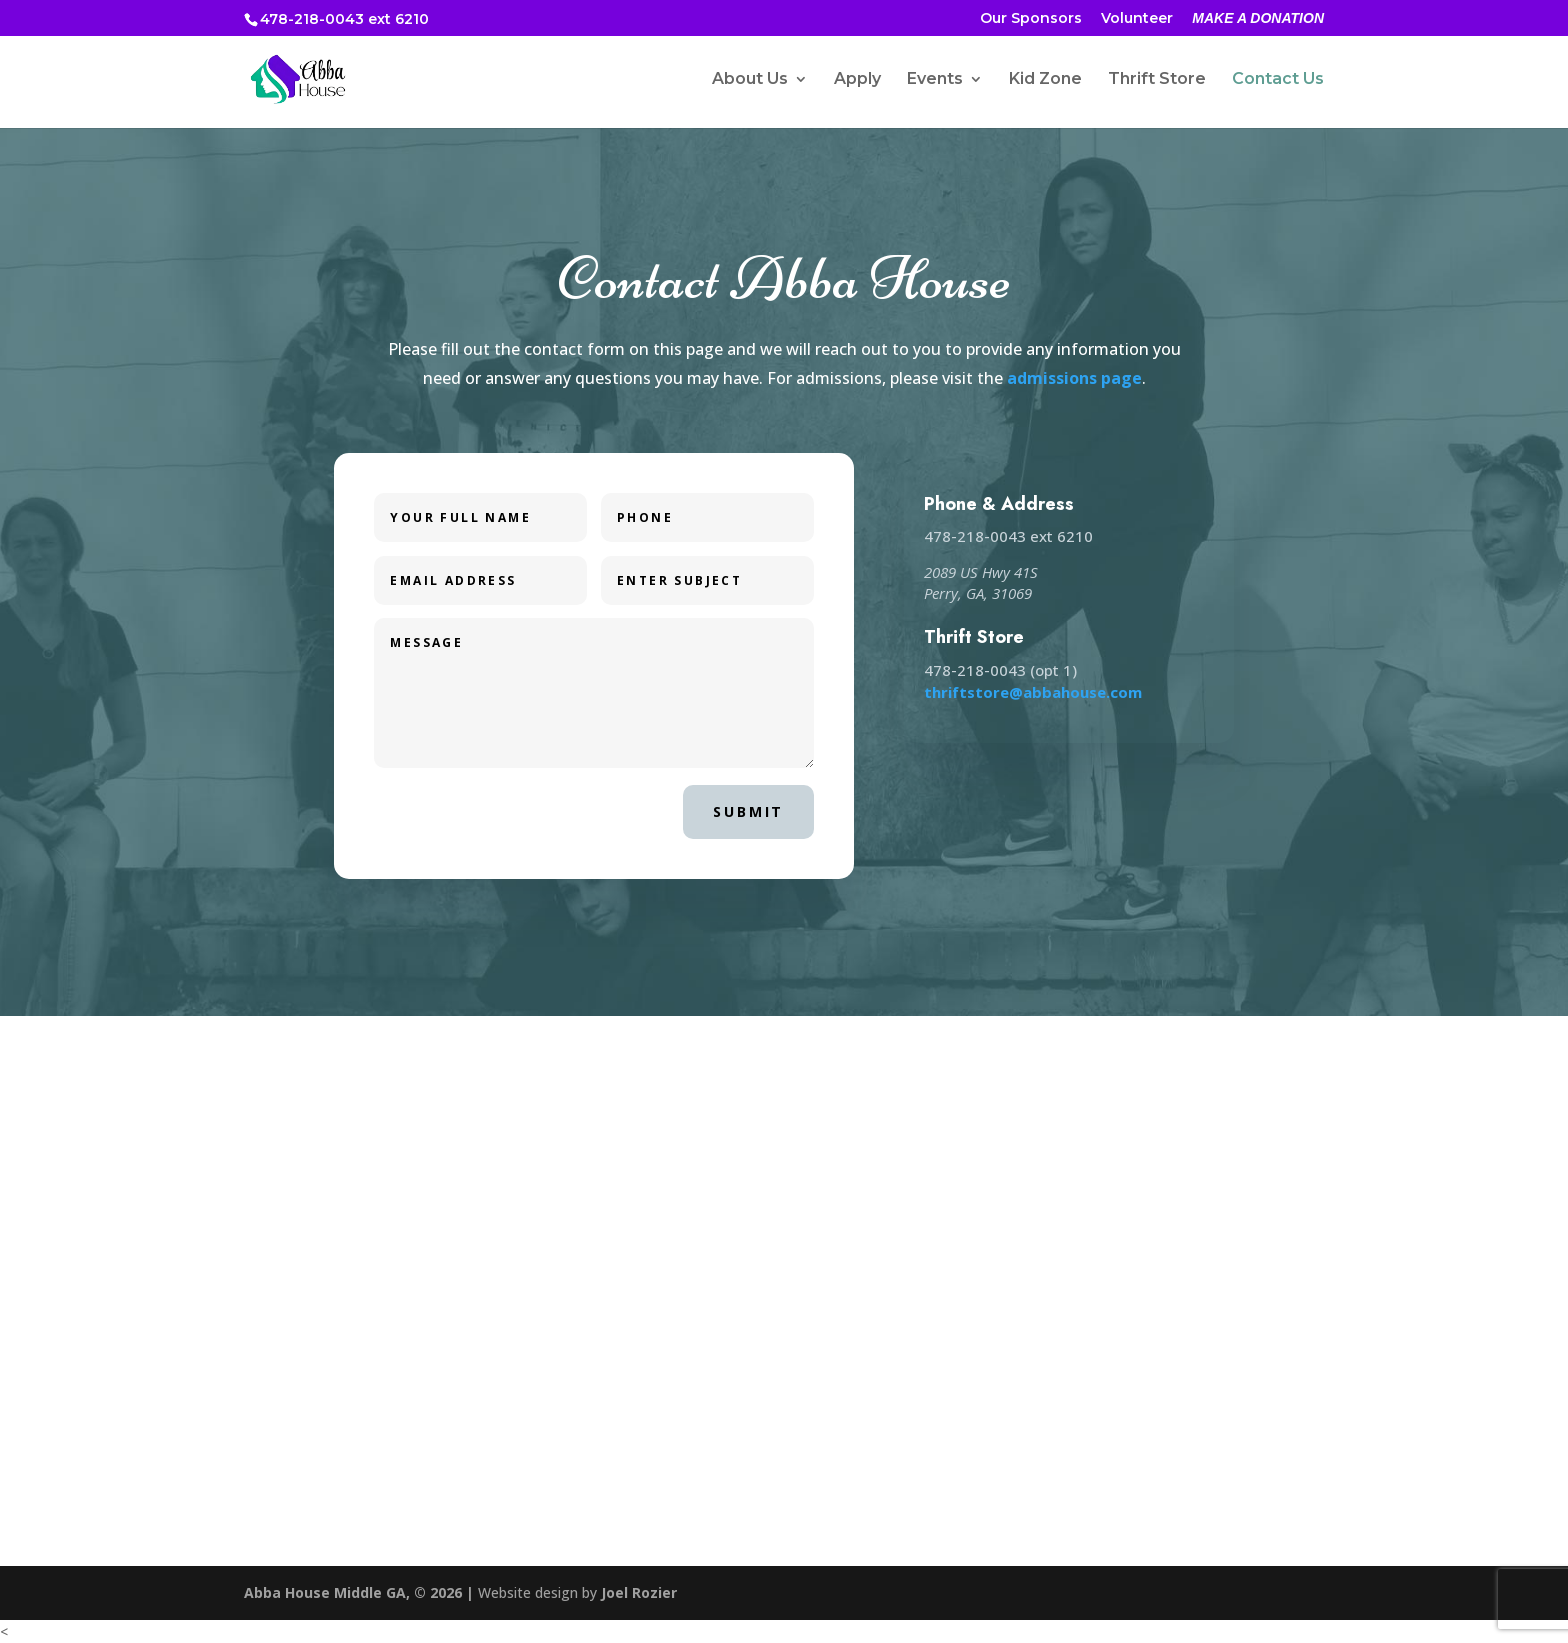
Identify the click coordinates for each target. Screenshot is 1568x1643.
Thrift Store (1157, 80)
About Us (750, 80)
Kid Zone (1045, 80)
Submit (748, 811)
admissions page (1074, 378)
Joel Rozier (639, 1592)
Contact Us (1278, 80)
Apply (857, 80)
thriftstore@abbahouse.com (1033, 692)
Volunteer (1137, 19)
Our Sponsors (1031, 19)
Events (935, 80)
